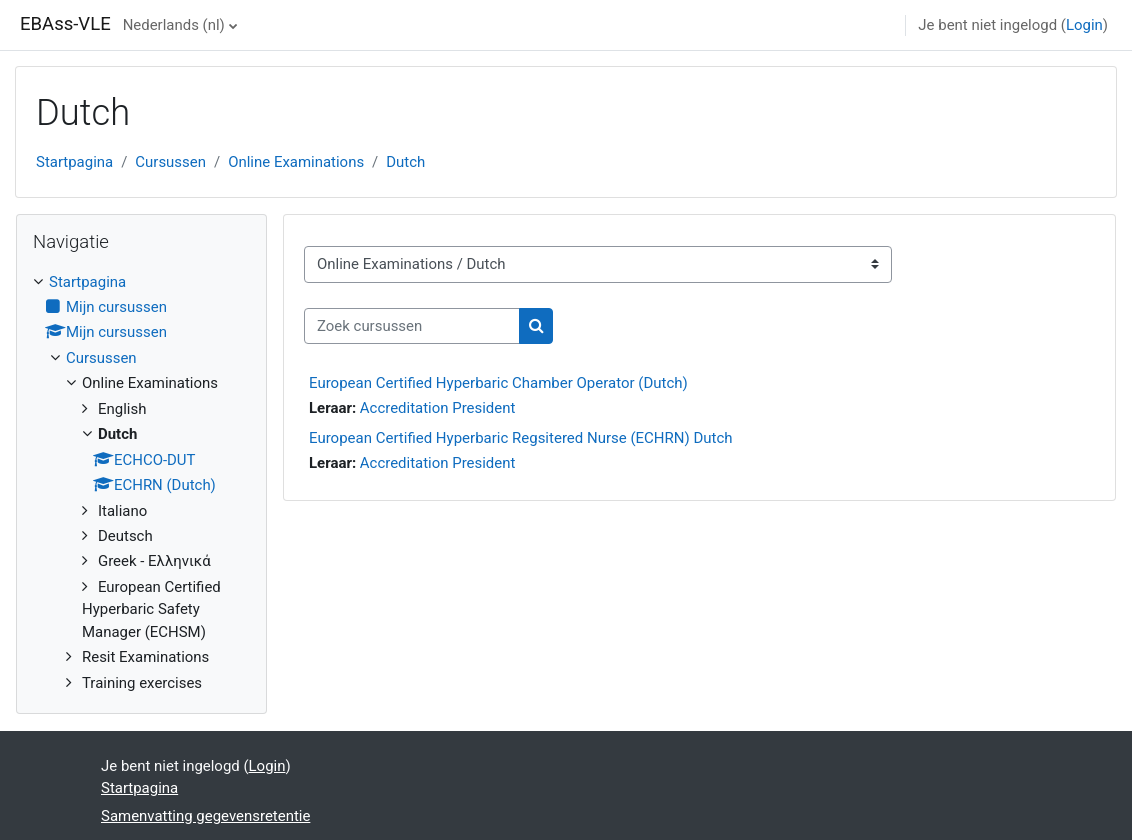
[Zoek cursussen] (412, 326)
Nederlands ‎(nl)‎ (174, 25)
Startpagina (74, 162)
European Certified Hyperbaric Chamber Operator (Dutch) (498, 383)
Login (1084, 25)
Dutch (405, 162)
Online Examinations (296, 162)
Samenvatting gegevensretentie (205, 816)
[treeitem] (141, 483)
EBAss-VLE (65, 24)
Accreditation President (438, 408)
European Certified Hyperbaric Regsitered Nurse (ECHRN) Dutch (521, 438)
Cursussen (170, 162)
